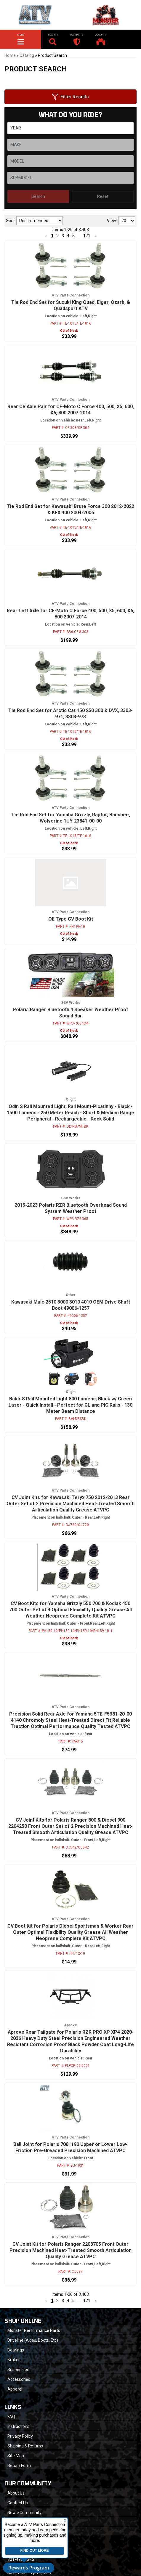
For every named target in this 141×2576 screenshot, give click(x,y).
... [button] (79, 2300)
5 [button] (73, 2300)
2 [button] (57, 2300)
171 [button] (86, 2300)
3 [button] (63, 2300)
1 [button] (52, 2300)
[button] (46, 2301)
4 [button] (68, 2300)
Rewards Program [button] (28, 2567)
